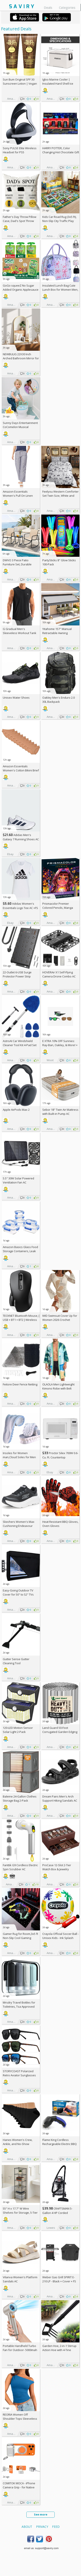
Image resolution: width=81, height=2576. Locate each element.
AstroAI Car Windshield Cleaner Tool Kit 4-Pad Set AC (20, 1045)
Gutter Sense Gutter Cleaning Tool (16, 1661)
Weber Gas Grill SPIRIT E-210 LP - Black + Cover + (59, 2279)
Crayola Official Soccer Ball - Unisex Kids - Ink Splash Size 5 (60, 1938)
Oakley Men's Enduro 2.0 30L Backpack (58, 700)
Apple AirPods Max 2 (16, 1110)
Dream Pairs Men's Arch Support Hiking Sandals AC (59, 1798)
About (27, 2527)
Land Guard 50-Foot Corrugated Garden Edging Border (59, 1732)
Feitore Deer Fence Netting (20, 1384)
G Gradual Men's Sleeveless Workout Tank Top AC (19, 633)
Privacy (42, 2527)
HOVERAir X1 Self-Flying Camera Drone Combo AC (59, 974)
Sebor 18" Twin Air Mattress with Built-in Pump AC (60, 1112)
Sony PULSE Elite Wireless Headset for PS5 (20, 150)
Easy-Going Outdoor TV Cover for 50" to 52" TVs (18, 1592)
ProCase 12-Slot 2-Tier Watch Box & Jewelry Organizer (56, 1869)
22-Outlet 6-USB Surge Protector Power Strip (17, 974)
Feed (56, 2527)
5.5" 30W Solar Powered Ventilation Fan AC (18, 1180)
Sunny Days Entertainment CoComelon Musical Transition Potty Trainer (20, 427)
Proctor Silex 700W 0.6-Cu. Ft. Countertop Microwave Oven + (60, 1457)
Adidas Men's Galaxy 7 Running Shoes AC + (21, 839)
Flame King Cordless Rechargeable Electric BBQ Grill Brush (59, 2144)
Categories (67, 7)
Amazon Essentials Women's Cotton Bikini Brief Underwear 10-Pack (21, 770)
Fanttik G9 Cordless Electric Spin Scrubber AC (20, 1867)
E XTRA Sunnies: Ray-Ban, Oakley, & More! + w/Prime (60, 1045)
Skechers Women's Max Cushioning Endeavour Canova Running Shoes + (21, 1526)
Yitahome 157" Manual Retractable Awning (57, 631)
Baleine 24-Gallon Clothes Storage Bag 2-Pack (20, 1798)
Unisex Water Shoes (16, 697)
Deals (48, 7)
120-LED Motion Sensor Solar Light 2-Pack (18, 1730)
